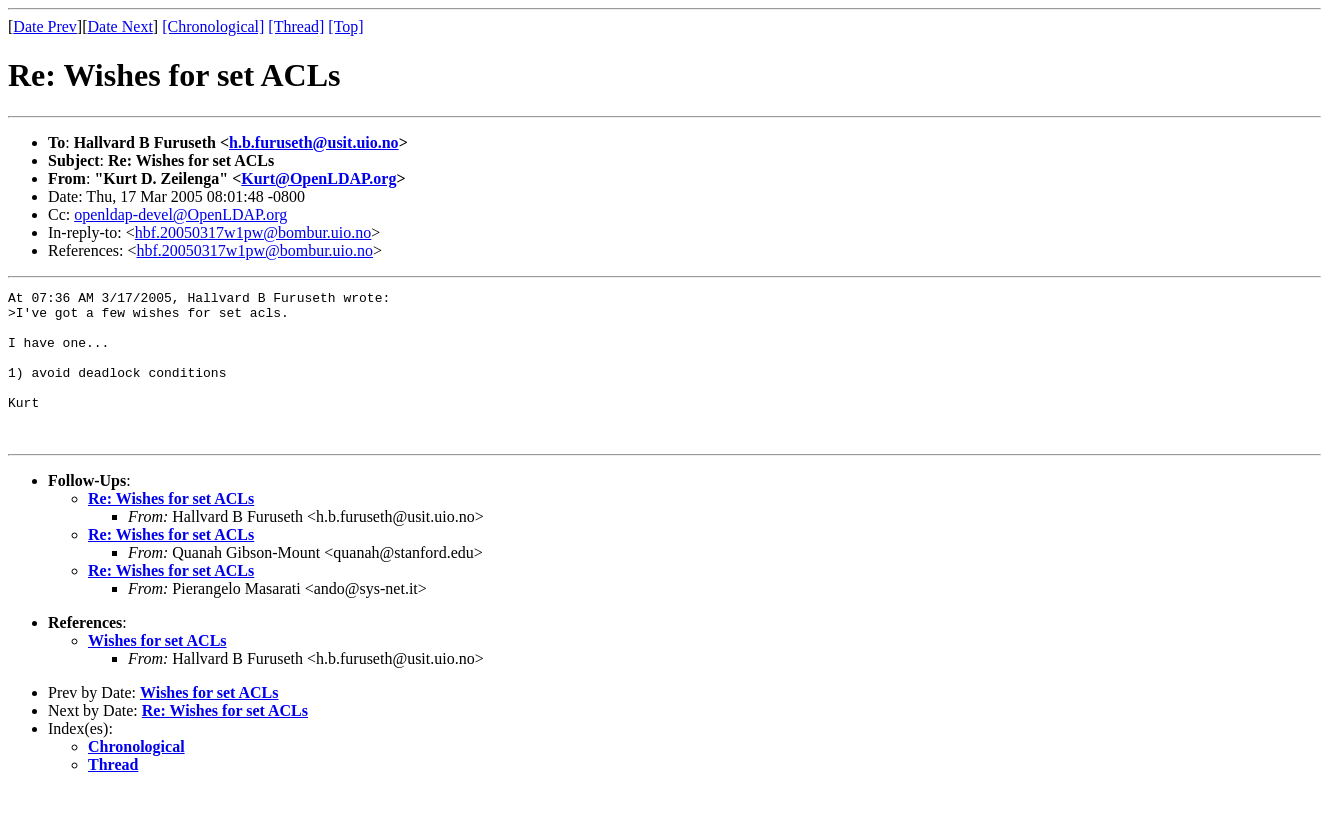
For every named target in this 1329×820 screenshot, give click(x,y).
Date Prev (45, 26)
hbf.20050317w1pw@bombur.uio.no (253, 232)
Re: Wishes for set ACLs (171, 528)
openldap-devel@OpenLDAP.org (180, 214)
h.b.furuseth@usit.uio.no (314, 142)
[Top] (345, 26)
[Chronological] (213, 26)
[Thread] (296, 26)
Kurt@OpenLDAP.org (318, 178)
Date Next (120, 26)
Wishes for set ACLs (157, 670)
